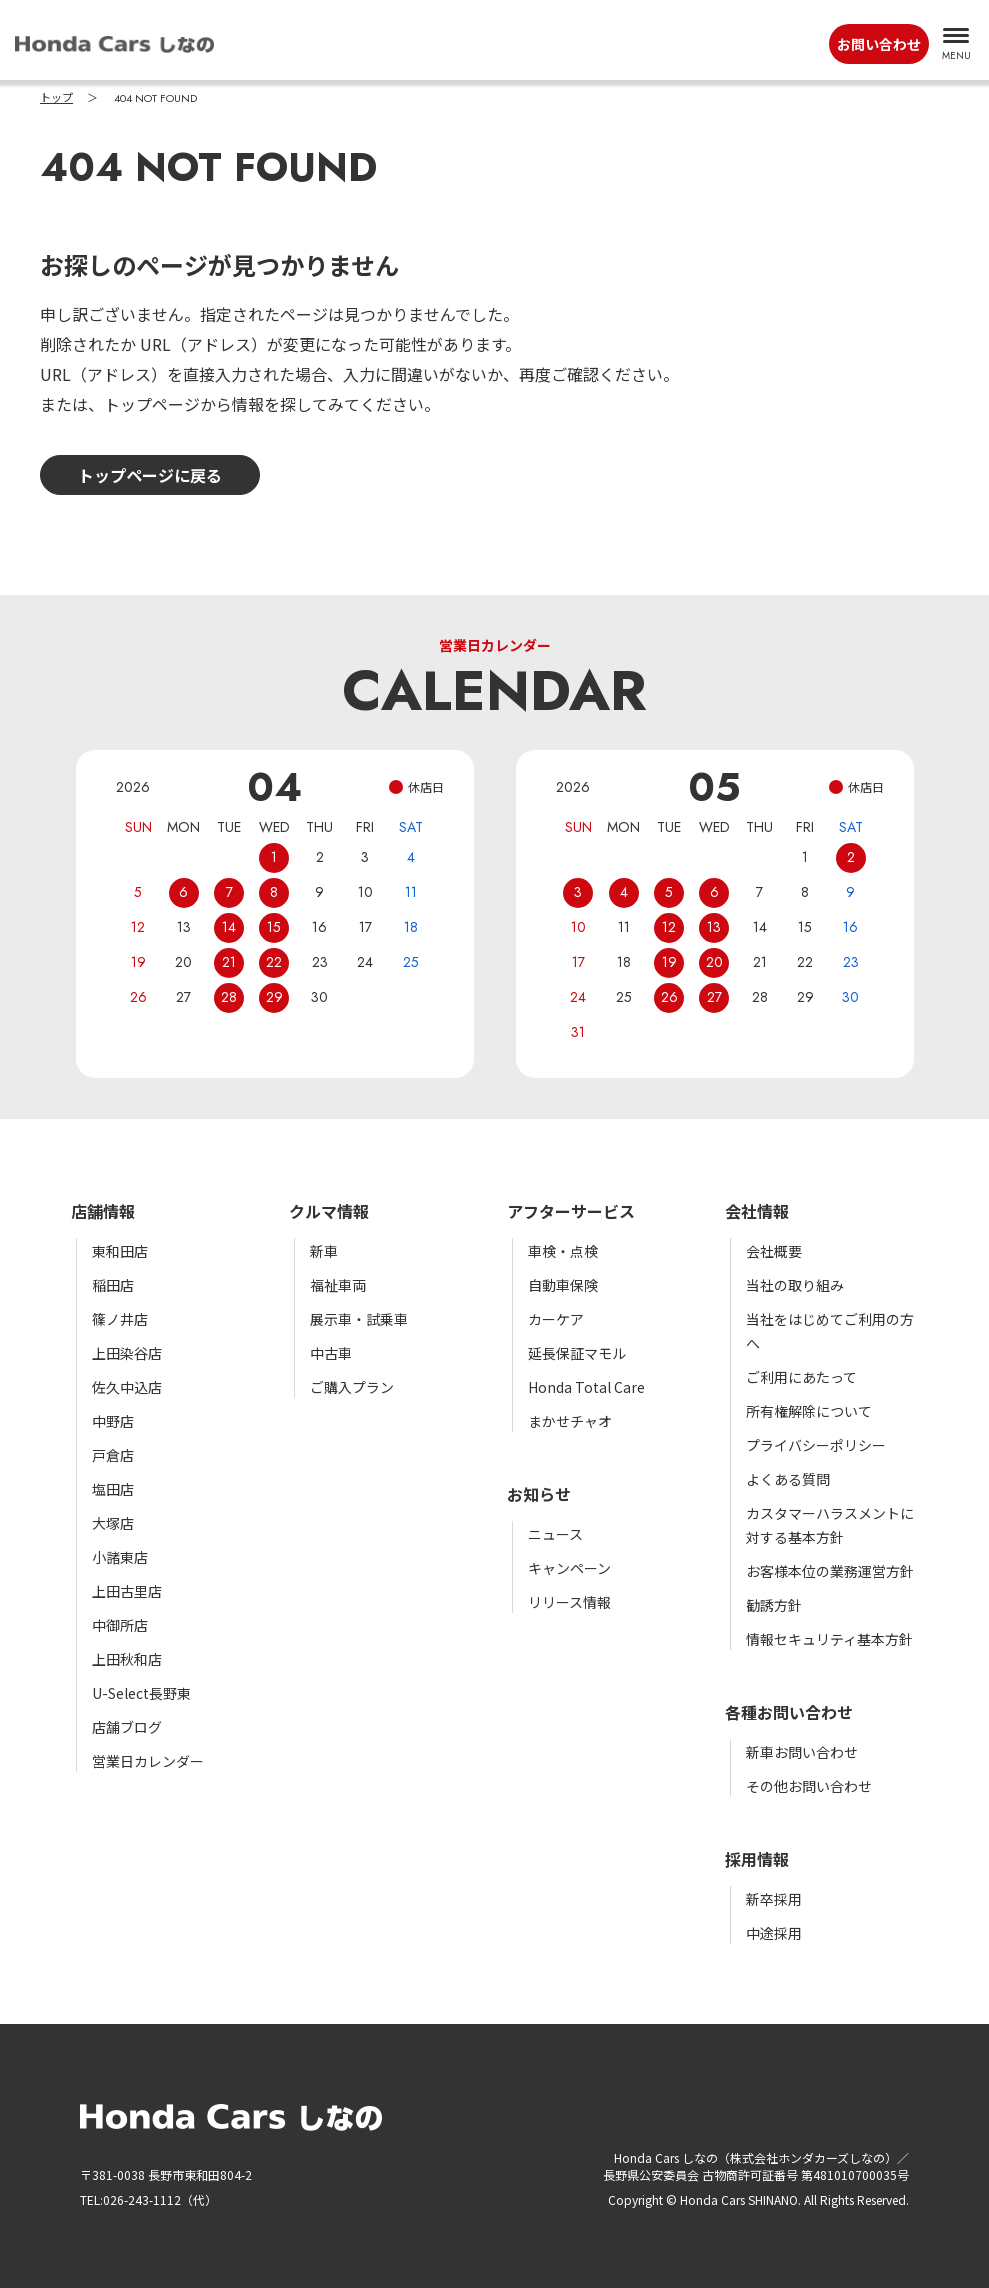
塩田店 (113, 1489)
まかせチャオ (570, 1421)
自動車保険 (563, 1285)
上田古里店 (127, 1591)
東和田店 (120, 1251)
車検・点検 (563, 1251)
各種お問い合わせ (789, 1712)
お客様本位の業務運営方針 (830, 1571)
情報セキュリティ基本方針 (829, 1639)
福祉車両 (338, 1285)
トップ (56, 98)
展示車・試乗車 (359, 1319)
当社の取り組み (795, 1285)
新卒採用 (774, 1899)
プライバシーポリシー (816, 1445)
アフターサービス (571, 1211)
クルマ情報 (329, 1211)
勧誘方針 (774, 1605)
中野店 (113, 1421)
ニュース (555, 1534)
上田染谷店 (127, 1353)
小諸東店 (120, 1557)
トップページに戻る (150, 475)
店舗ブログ (127, 1727)
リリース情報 (569, 1602)
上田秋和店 (127, 1659)
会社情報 (757, 1211)
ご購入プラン (352, 1387)
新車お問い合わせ (802, 1752)
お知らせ (539, 1494)
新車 (324, 1251)
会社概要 (774, 1251)
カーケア (556, 1319)
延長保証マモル (577, 1353)
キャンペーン (569, 1568)
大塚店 (113, 1523)
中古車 (331, 1353)
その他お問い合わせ (809, 1786)
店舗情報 (103, 1211)
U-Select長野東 (141, 1693)
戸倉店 (113, 1455)
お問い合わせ (879, 44)
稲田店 (113, 1285)
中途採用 (774, 1933)
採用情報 (757, 1859)
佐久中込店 (127, 1387)
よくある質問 (788, 1479)
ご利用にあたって (801, 1377)
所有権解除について (809, 1411)
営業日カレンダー (148, 1761)
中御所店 (120, 1625)
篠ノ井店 (120, 1319)
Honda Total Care (586, 1387)
